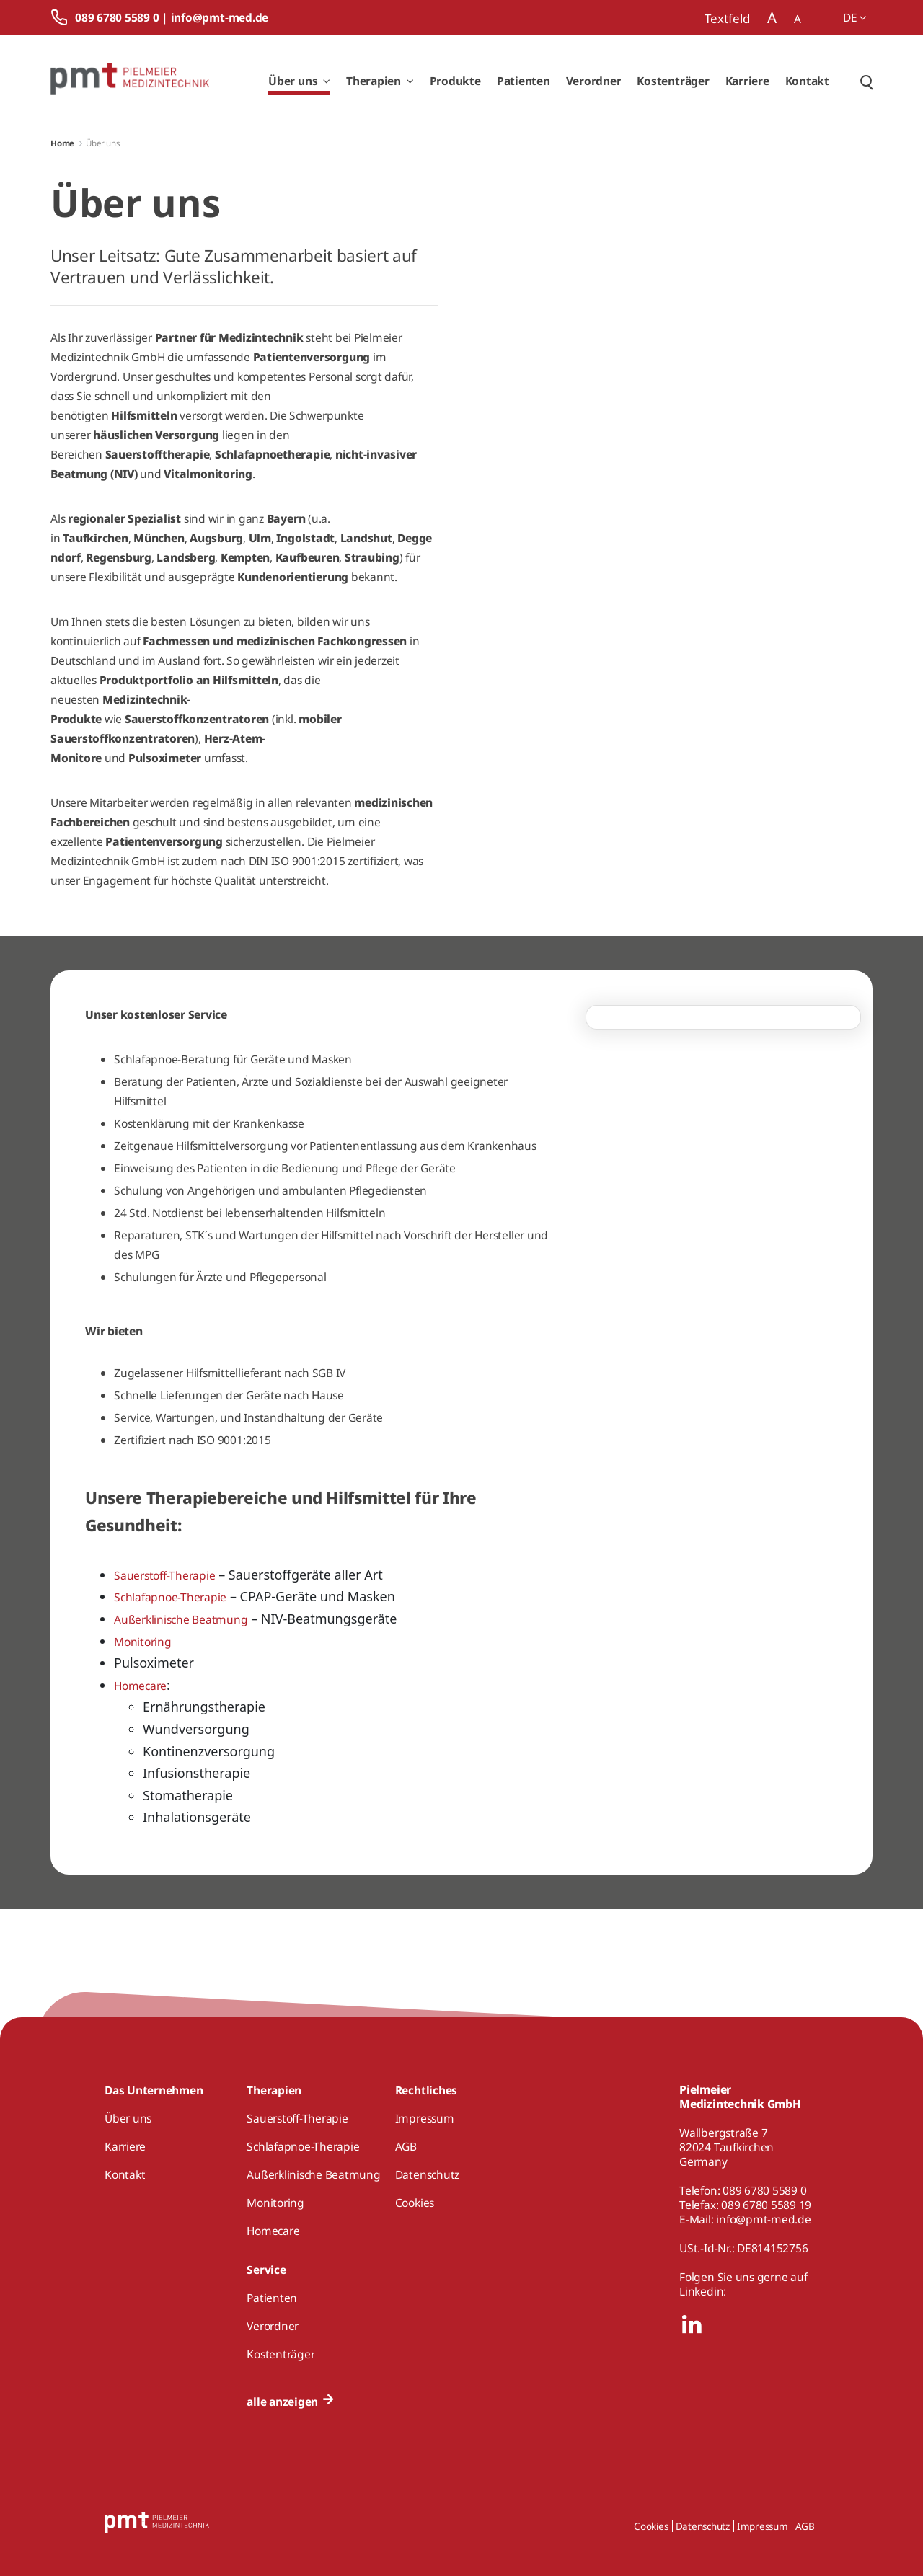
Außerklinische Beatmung (180, 1619)
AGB (805, 2526)
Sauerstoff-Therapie (164, 1575)
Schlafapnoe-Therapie (170, 1597)
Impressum (762, 2526)
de (855, 17)
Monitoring (143, 1642)
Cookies (651, 2526)
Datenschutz (703, 2526)
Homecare (140, 1686)
